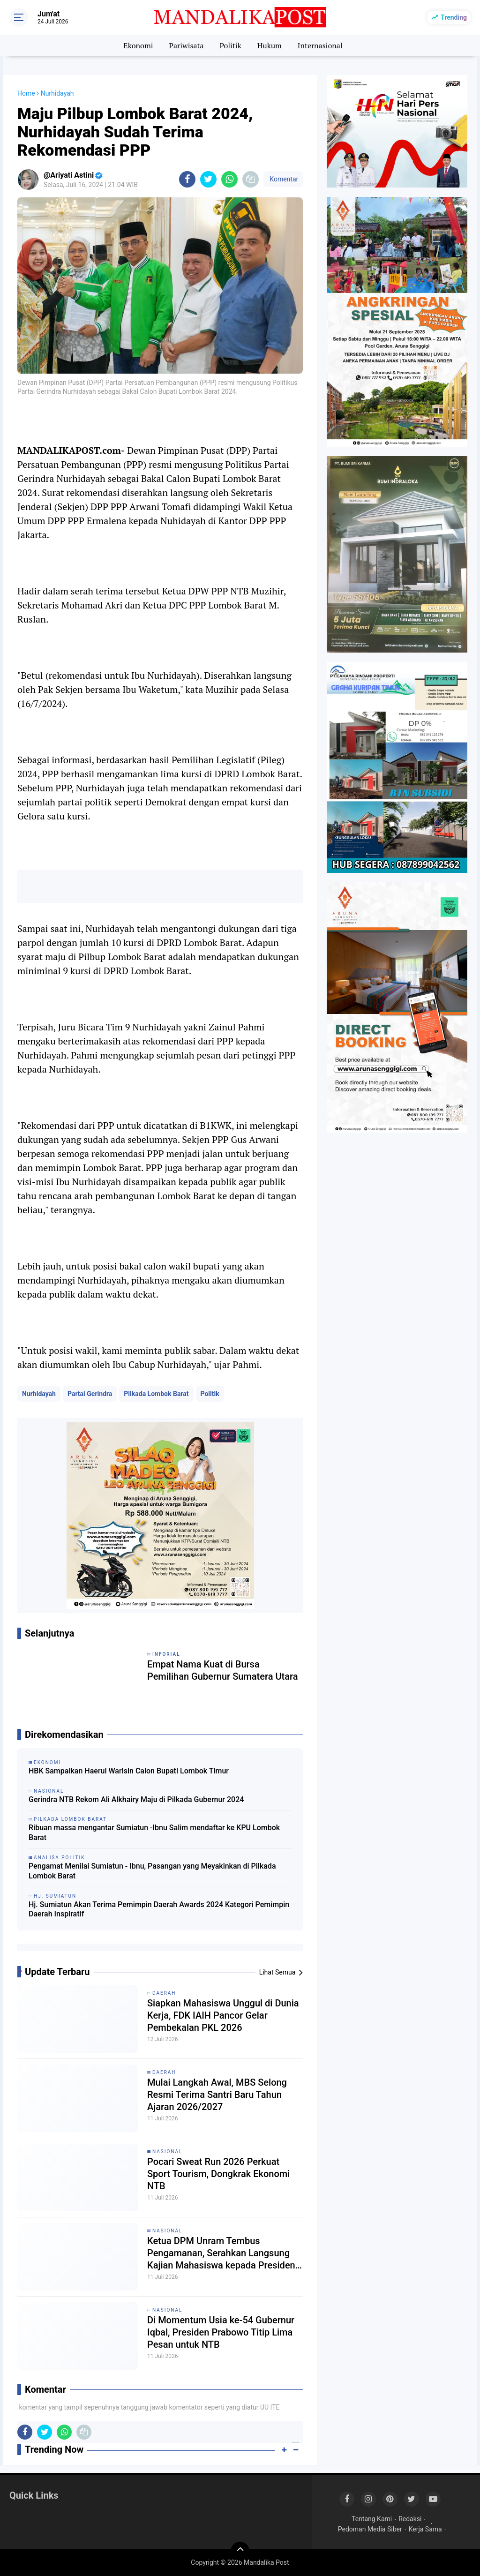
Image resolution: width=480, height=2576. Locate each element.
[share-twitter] (208, 179)
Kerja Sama (425, 2529)
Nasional (167, 2151)
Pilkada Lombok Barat (156, 1393)
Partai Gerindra (90, 1393)
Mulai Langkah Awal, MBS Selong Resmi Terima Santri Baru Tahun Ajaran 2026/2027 (217, 2094)
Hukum (269, 45)
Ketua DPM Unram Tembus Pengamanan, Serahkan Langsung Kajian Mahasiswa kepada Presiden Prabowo (221, 2253)
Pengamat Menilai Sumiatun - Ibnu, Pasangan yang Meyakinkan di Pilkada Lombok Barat (152, 1871)
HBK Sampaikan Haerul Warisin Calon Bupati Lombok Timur (129, 1770)
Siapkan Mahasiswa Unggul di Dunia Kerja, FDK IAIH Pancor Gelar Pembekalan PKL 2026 (223, 2015)
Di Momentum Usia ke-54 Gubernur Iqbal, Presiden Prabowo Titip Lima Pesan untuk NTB (220, 2332)
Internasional (320, 45)
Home (26, 93)
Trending (454, 17)
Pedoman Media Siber (370, 2529)
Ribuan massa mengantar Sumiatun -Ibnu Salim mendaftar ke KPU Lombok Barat (154, 1832)
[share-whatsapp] (229, 179)
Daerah (164, 1993)
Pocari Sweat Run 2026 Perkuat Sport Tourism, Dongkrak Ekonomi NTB (218, 2174)
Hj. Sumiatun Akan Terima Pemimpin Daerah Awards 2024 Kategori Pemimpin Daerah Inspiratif (159, 1909)
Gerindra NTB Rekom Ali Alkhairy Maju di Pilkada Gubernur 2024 (136, 1799)
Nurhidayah (39, 1393)
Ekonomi (138, 45)
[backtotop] (240, 2551)
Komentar (283, 179)
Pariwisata (186, 45)
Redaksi (409, 2519)
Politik (230, 45)
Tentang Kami (372, 2519)
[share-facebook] (187, 179)
